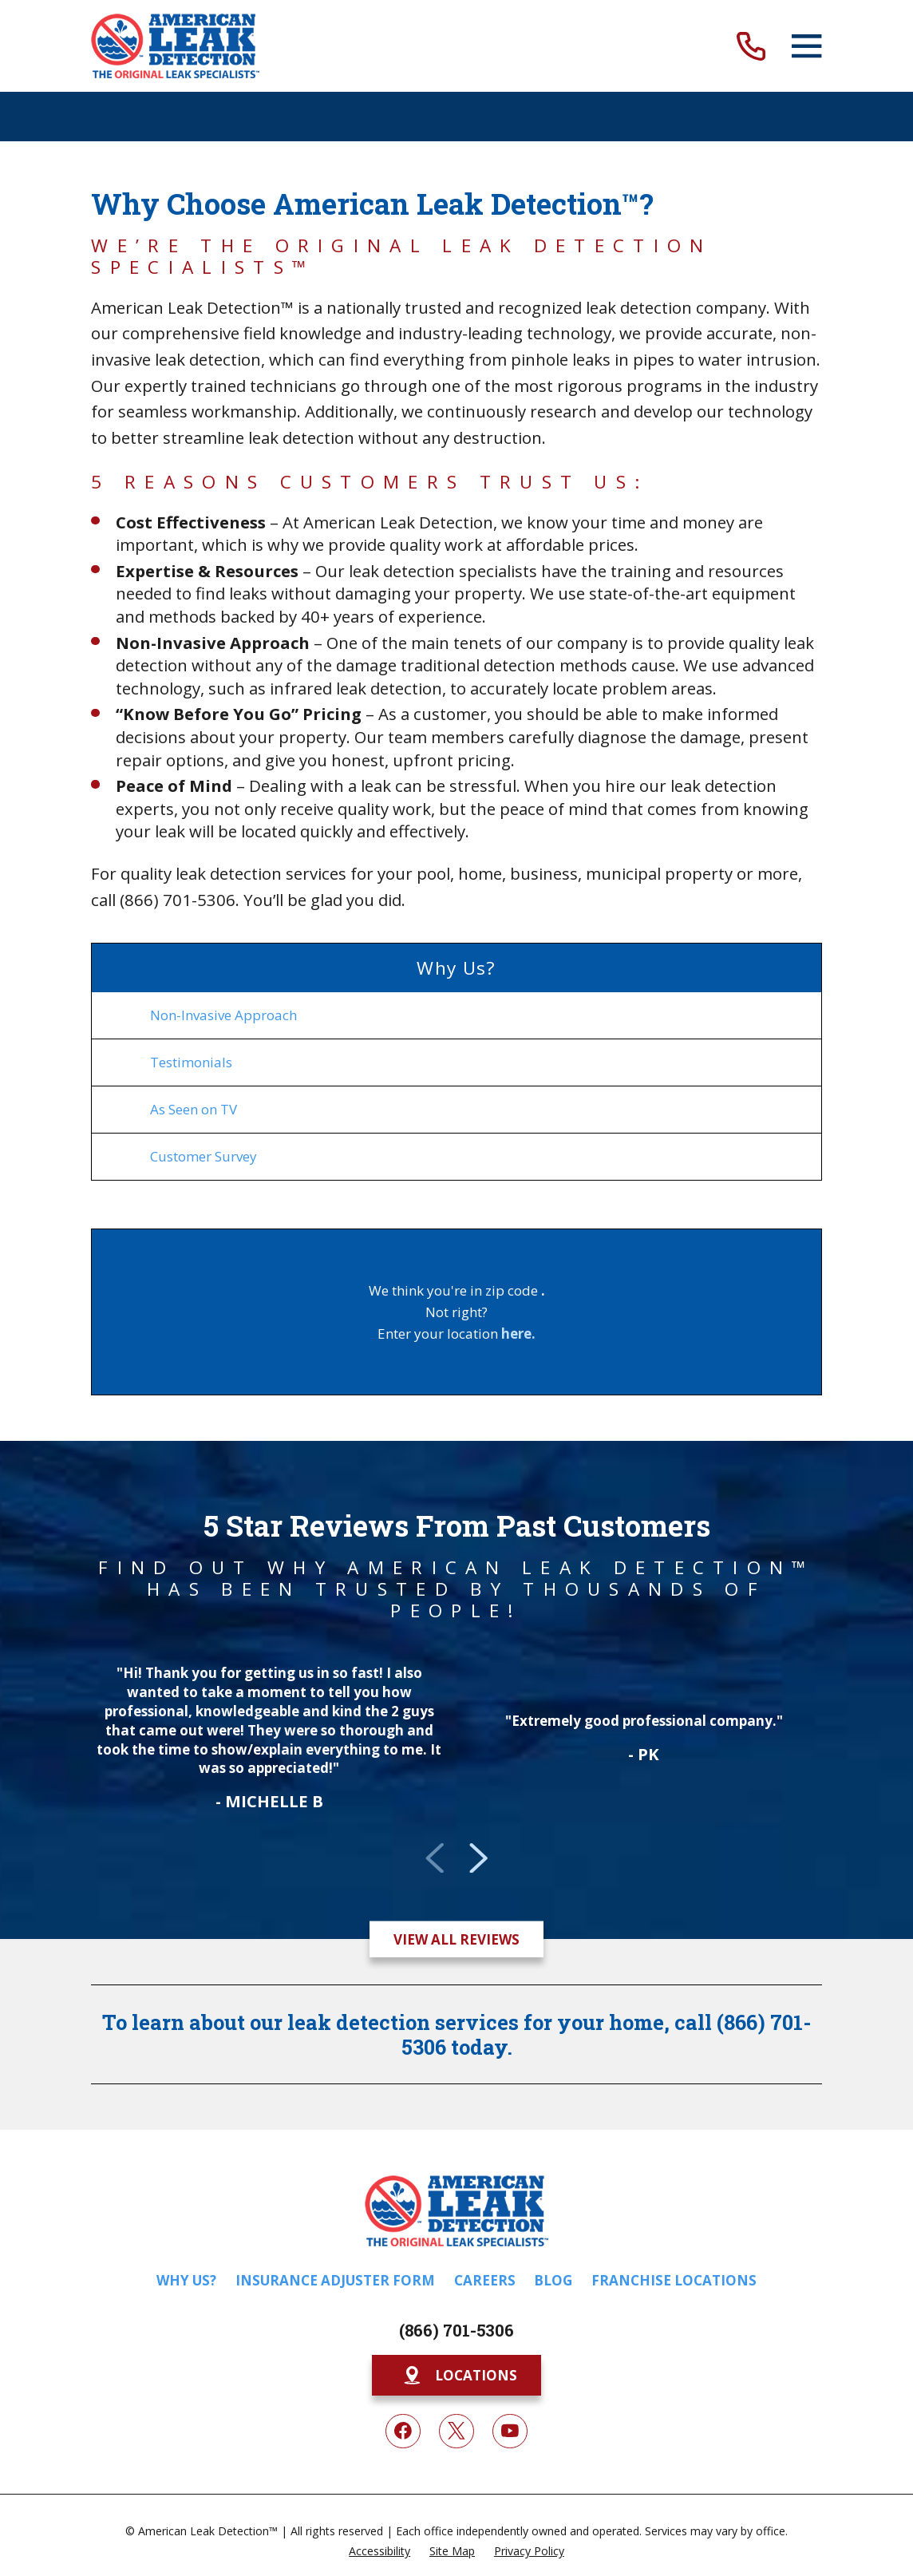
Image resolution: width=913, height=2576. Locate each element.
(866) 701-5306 (456, 2330)
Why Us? (186, 2280)
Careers (485, 2280)
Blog (553, 2280)
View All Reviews (456, 1939)
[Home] (175, 46)
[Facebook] (403, 2431)
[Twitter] (456, 2431)
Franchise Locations (674, 2280)
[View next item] (478, 1858)
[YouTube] (510, 2431)
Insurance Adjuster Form (335, 2280)
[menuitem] (456, 1015)
